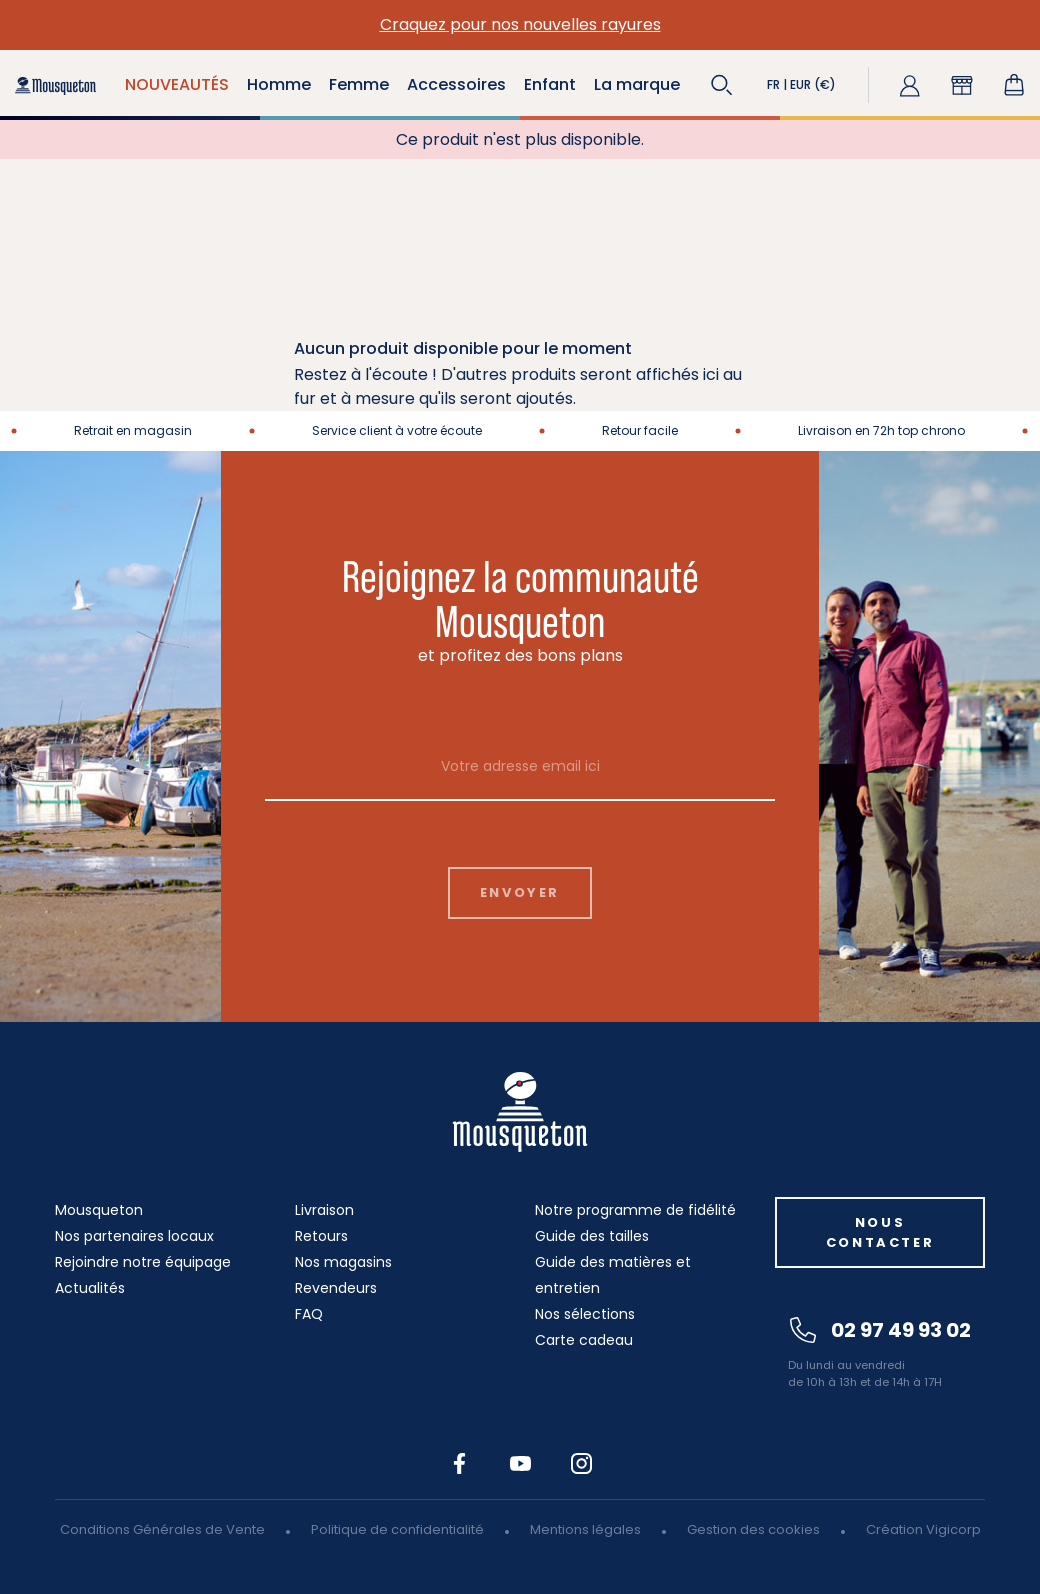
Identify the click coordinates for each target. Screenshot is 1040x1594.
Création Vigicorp (923, 1529)
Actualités (90, 1288)
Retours (321, 1236)
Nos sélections (585, 1314)
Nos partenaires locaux (134, 1236)
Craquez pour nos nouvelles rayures (520, 24)
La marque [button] (637, 84)
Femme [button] (359, 84)
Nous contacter (880, 1232)
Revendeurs (336, 1288)
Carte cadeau (584, 1340)
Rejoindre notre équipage (143, 1262)
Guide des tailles (592, 1236)
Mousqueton (99, 1210)
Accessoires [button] (456, 84)
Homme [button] (279, 84)
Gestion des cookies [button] (753, 1529)
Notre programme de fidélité (635, 1210)
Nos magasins (343, 1262)
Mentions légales (585, 1529)
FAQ (309, 1314)
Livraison (324, 1210)
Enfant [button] (550, 84)
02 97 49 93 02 (880, 1330)
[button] (722, 85)
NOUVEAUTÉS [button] (177, 84)
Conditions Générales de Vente (162, 1529)
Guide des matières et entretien (613, 1275)
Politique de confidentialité (397, 1529)
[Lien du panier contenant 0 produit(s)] (1014, 85)
